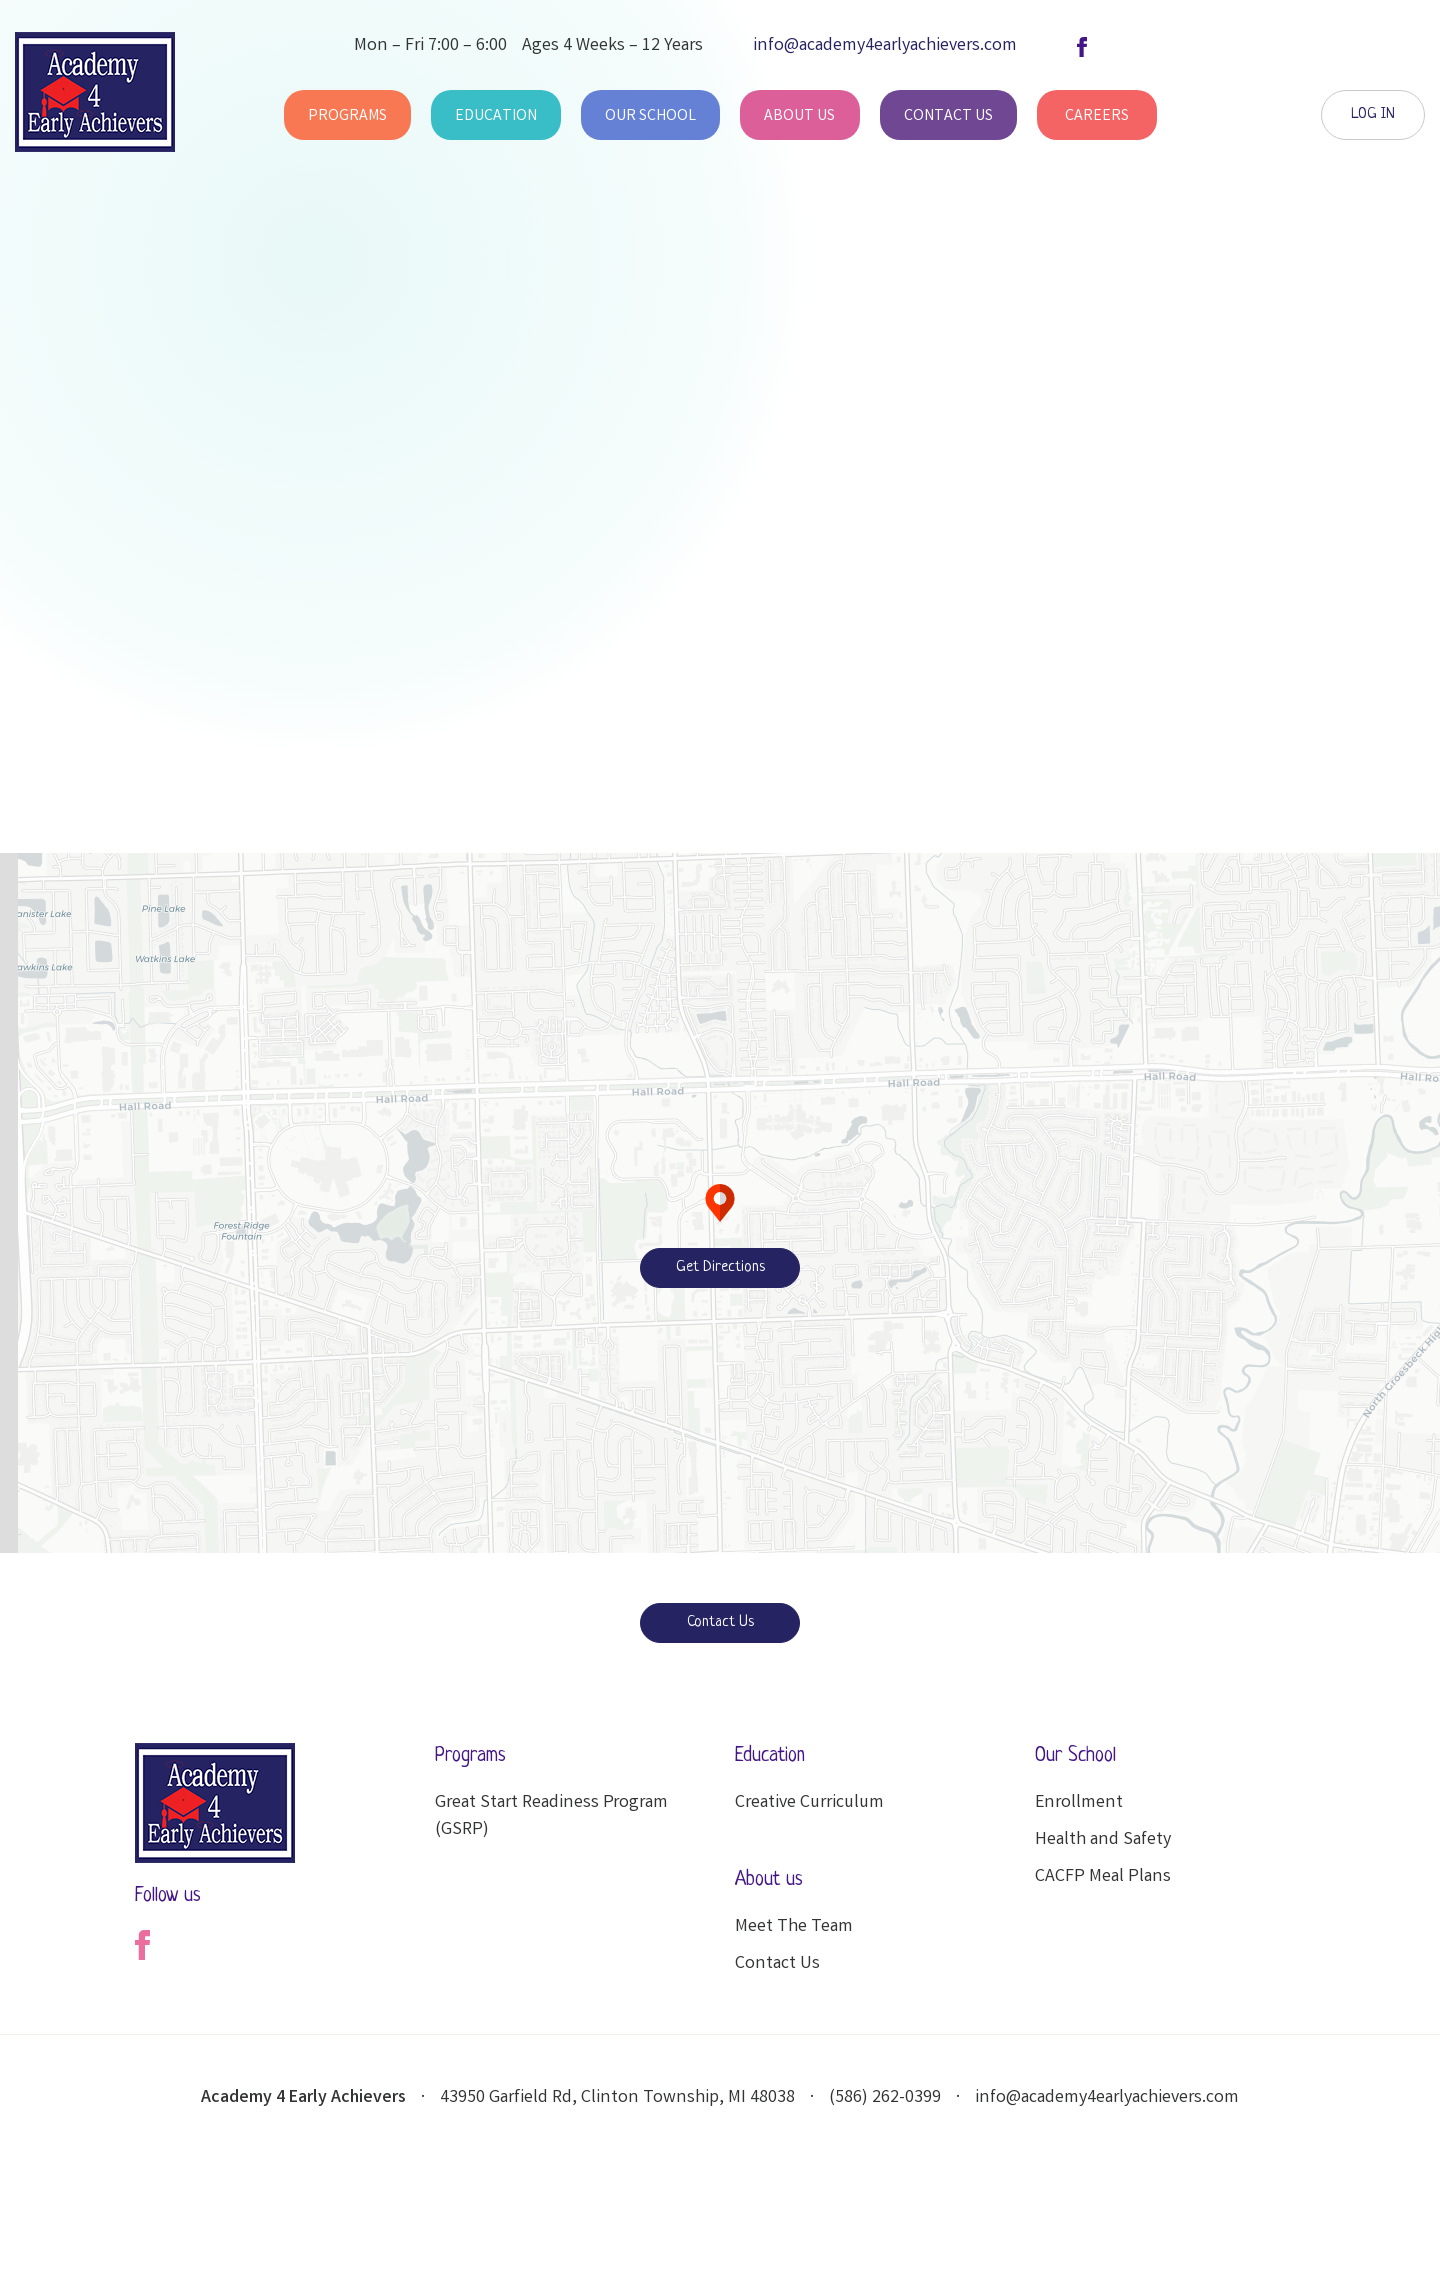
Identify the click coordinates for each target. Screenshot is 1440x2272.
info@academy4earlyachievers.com (1107, 2098)
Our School (650, 116)
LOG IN (1373, 114)
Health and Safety (1103, 1840)
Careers (1097, 116)
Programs (347, 116)
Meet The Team (794, 1927)
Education (496, 116)
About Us (799, 116)
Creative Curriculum (809, 1803)
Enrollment (1079, 1803)
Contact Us (948, 116)
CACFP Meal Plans (1103, 1877)
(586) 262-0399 (885, 2098)
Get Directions (720, 1267)
